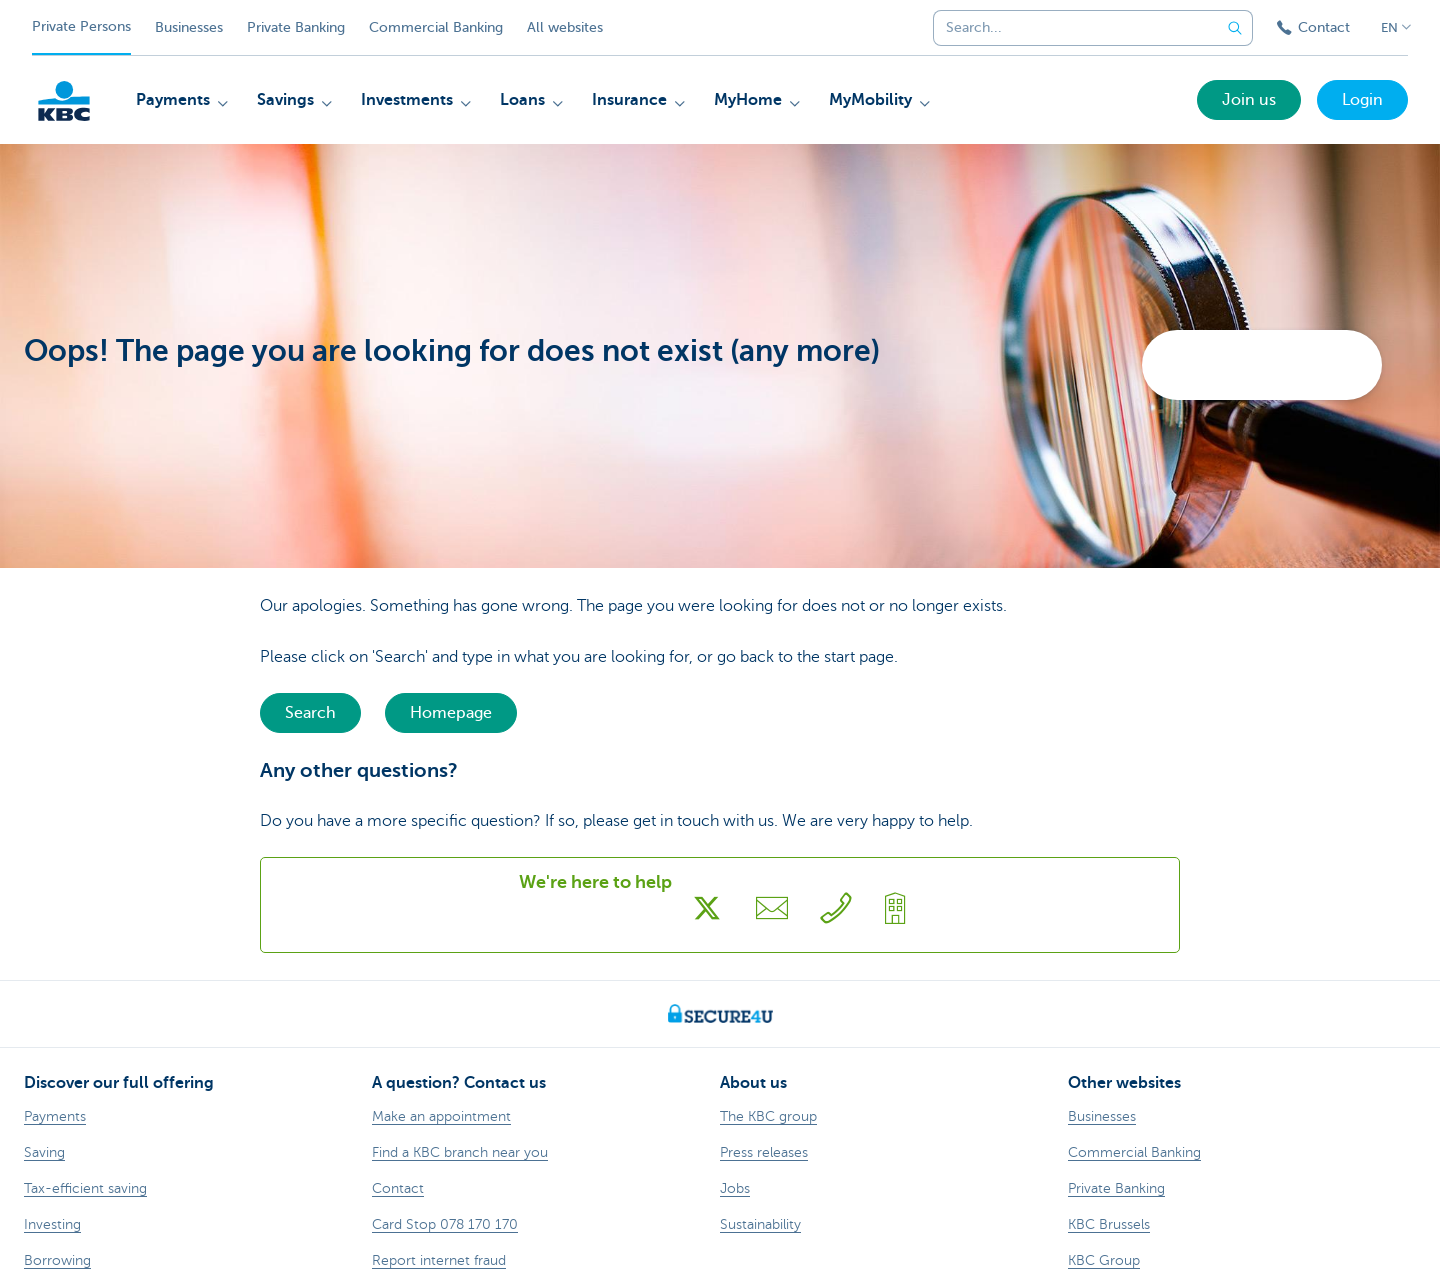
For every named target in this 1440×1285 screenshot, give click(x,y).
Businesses (189, 27)
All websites (565, 27)
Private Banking (296, 27)
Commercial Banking (436, 27)
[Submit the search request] (1235, 28)
